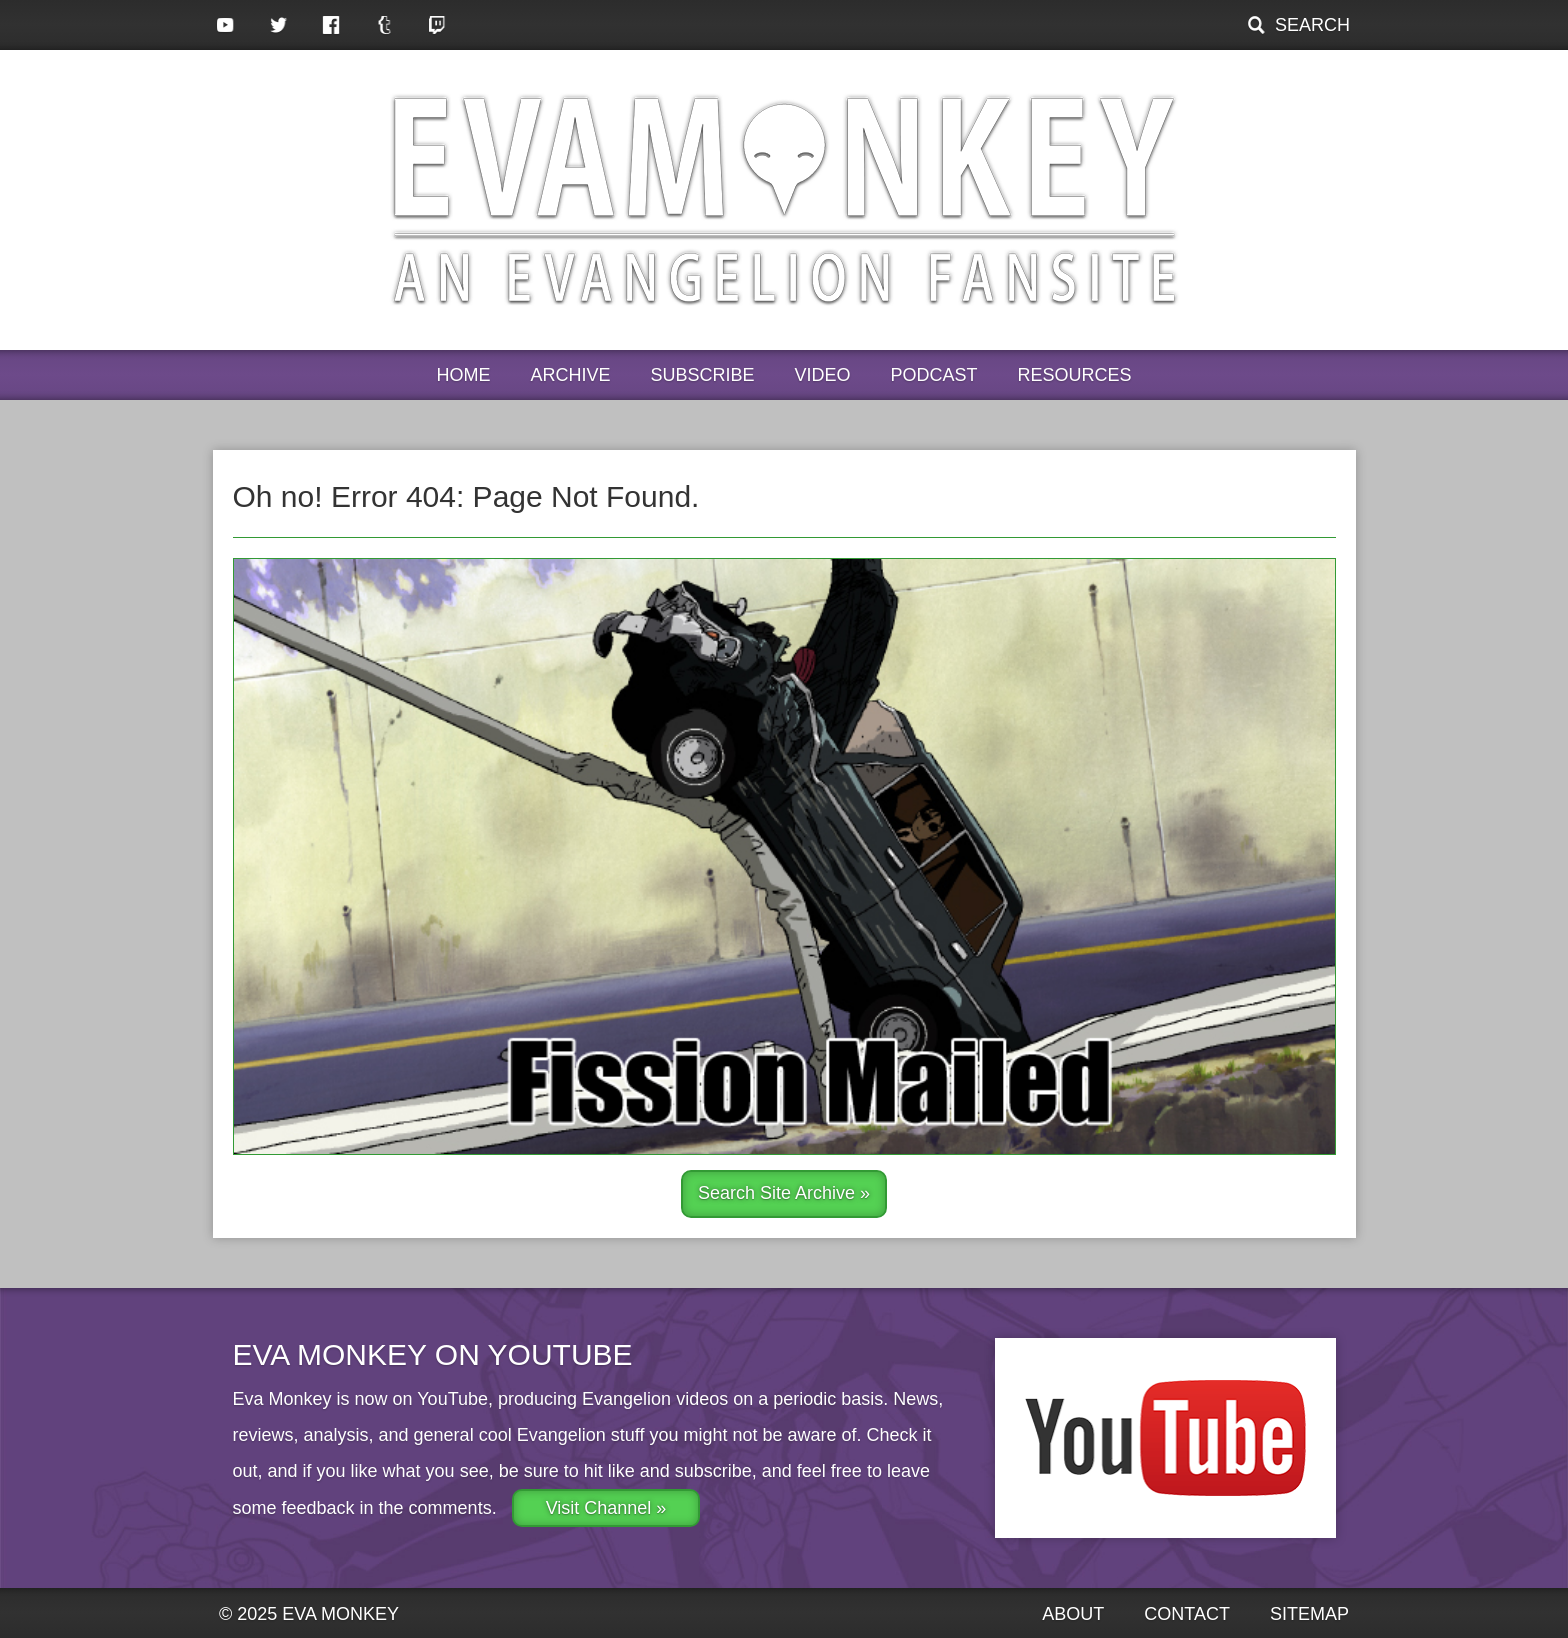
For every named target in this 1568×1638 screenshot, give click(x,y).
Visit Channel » (606, 1508)
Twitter (278, 25)
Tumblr (384, 25)
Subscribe (702, 375)
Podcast (934, 375)
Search (1312, 25)
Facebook (331, 25)
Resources (1075, 375)
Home (463, 375)
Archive (570, 375)
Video (823, 375)
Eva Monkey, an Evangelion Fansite (784, 200)
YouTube (225, 25)
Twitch (437, 25)
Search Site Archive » (784, 1193)
